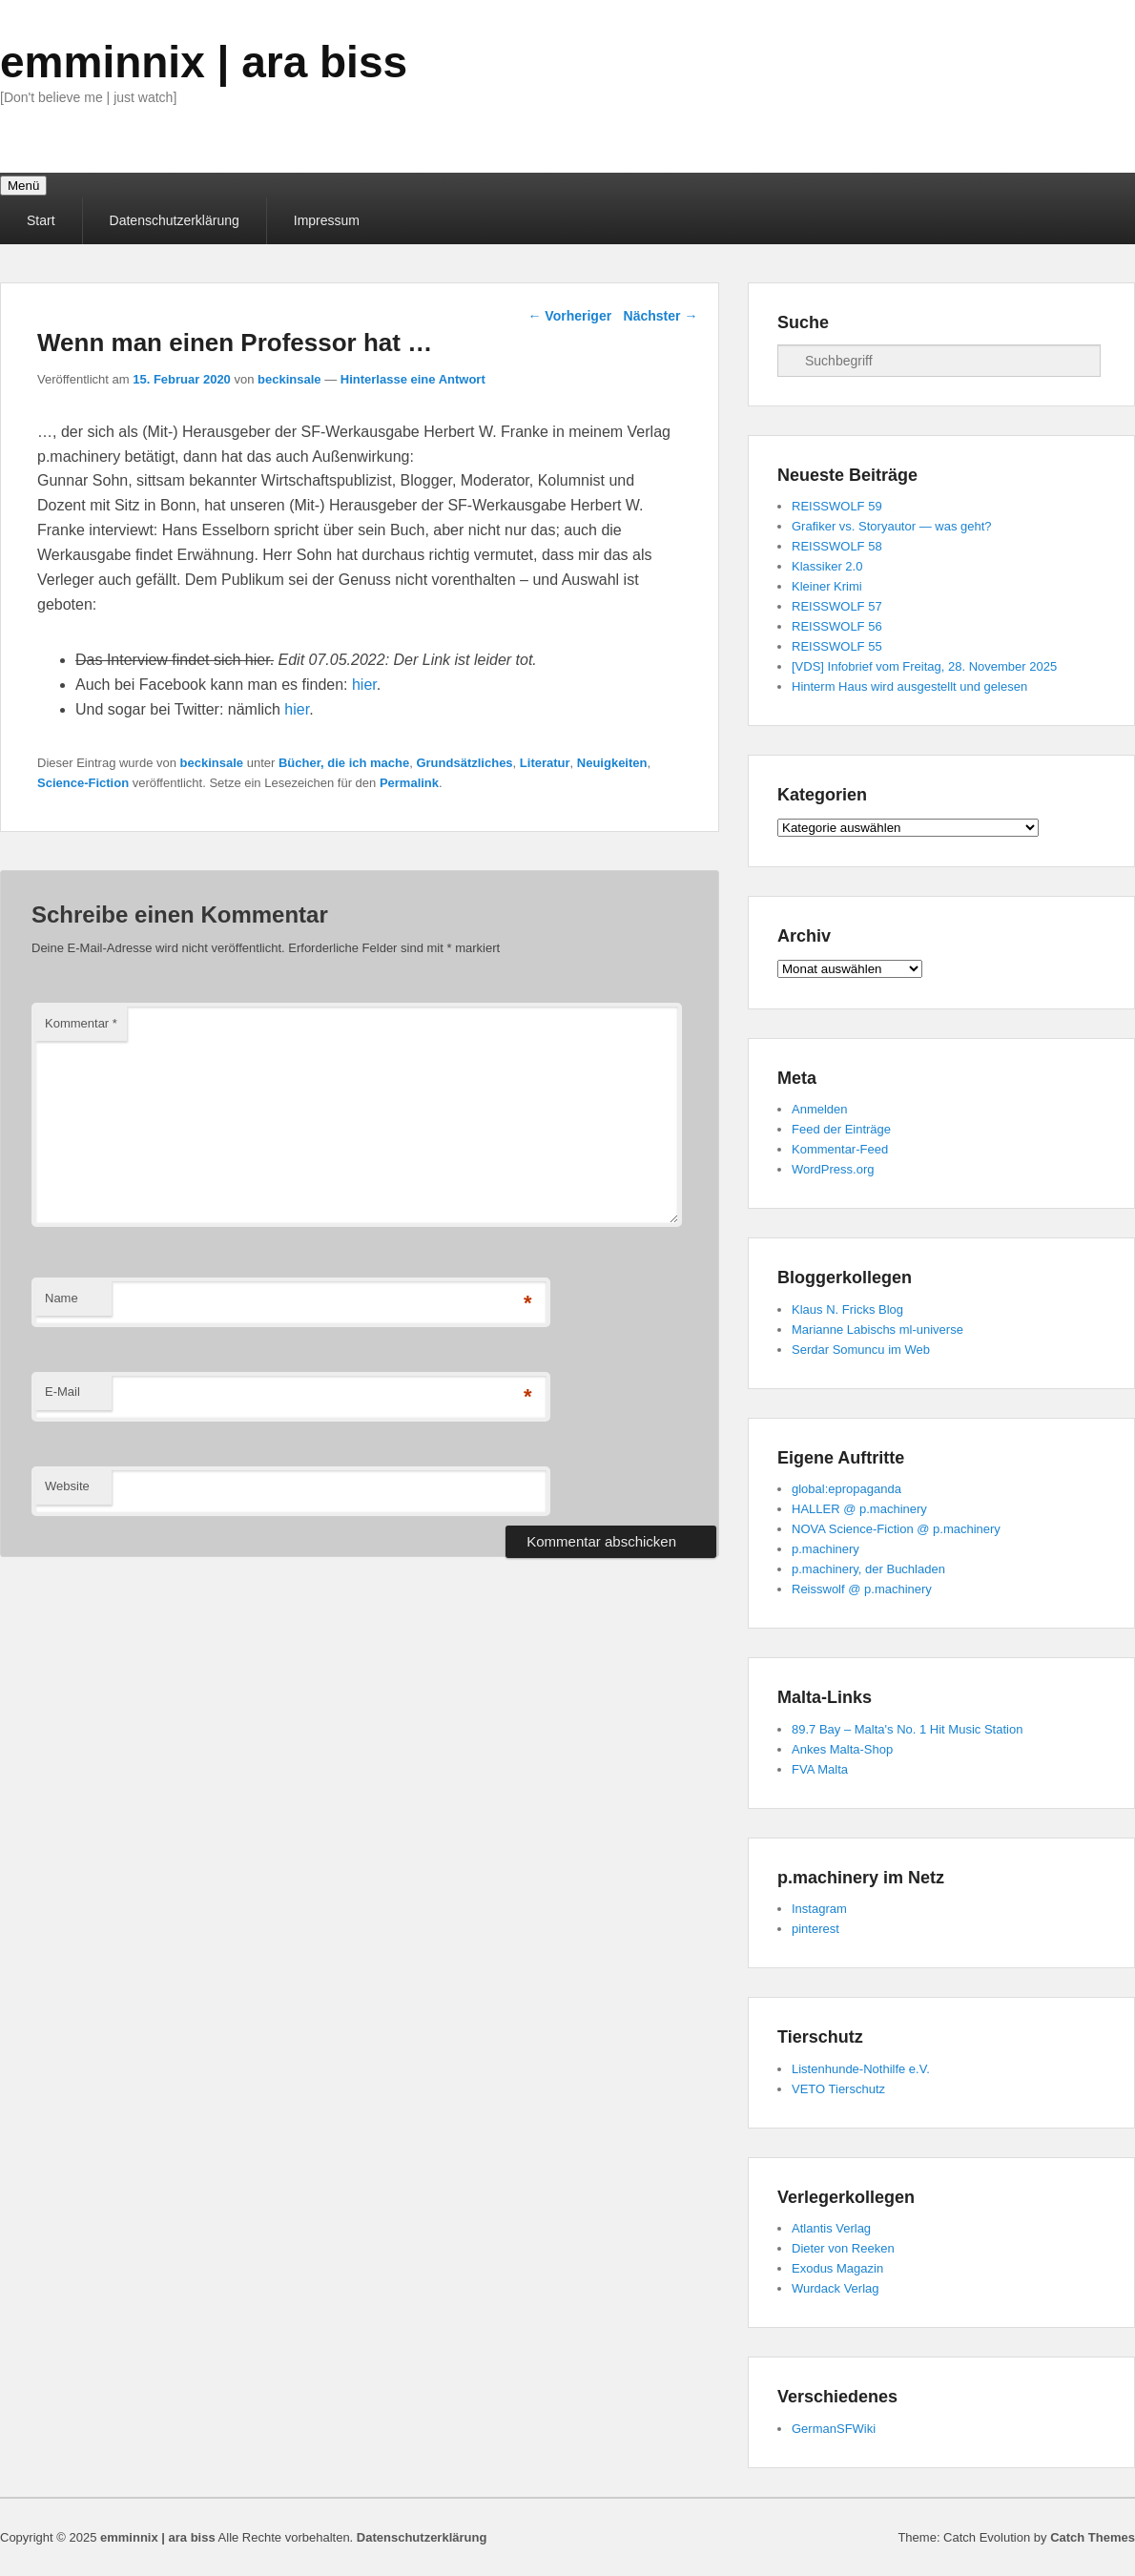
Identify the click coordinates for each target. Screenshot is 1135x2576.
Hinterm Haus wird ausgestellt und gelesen (909, 686)
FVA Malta (820, 1769)
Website (67, 1486)
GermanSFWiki (834, 2428)
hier (364, 684)
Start (41, 220)
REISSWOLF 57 (837, 606)
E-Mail (62, 1391)
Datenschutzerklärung (174, 220)
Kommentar (81, 1023)
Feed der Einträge (841, 1129)
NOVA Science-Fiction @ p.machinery (896, 1529)
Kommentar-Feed (840, 1149)
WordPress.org (833, 1169)
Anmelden (820, 1109)
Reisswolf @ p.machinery (862, 1589)
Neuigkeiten (612, 763)
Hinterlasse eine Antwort (412, 379)
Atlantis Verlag (831, 2228)
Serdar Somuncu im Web (861, 1349)
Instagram (819, 1908)
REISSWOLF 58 (837, 546)
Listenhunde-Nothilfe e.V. (861, 2069)
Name (61, 1298)
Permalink (409, 783)
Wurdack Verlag (835, 2288)
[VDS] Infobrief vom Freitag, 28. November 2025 (924, 666)
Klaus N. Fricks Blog (847, 1309)
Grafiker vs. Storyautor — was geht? (892, 526)
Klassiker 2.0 (827, 566)
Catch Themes (1092, 2537)
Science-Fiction (83, 783)
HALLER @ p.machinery (859, 1509)
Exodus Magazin (837, 2268)
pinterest (815, 1929)
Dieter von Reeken (843, 2248)
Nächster (661, 315)
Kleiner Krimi (827, 586)
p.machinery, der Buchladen (868, 1569)
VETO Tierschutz (838, 2089)
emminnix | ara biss (203, 62)
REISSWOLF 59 (837, 506)
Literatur (545, 763)
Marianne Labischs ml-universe (877, 1329)
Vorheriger (569, 315)
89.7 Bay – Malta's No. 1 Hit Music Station (907, 1729)
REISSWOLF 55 (837, 646)
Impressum (327, 220)
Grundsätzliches (464, 763)
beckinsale (289, 379)
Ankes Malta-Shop (842, 1749)
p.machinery (825, 1549)
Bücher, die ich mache (344, 763)
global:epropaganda (846, 1489)
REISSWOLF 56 (837, 626)
